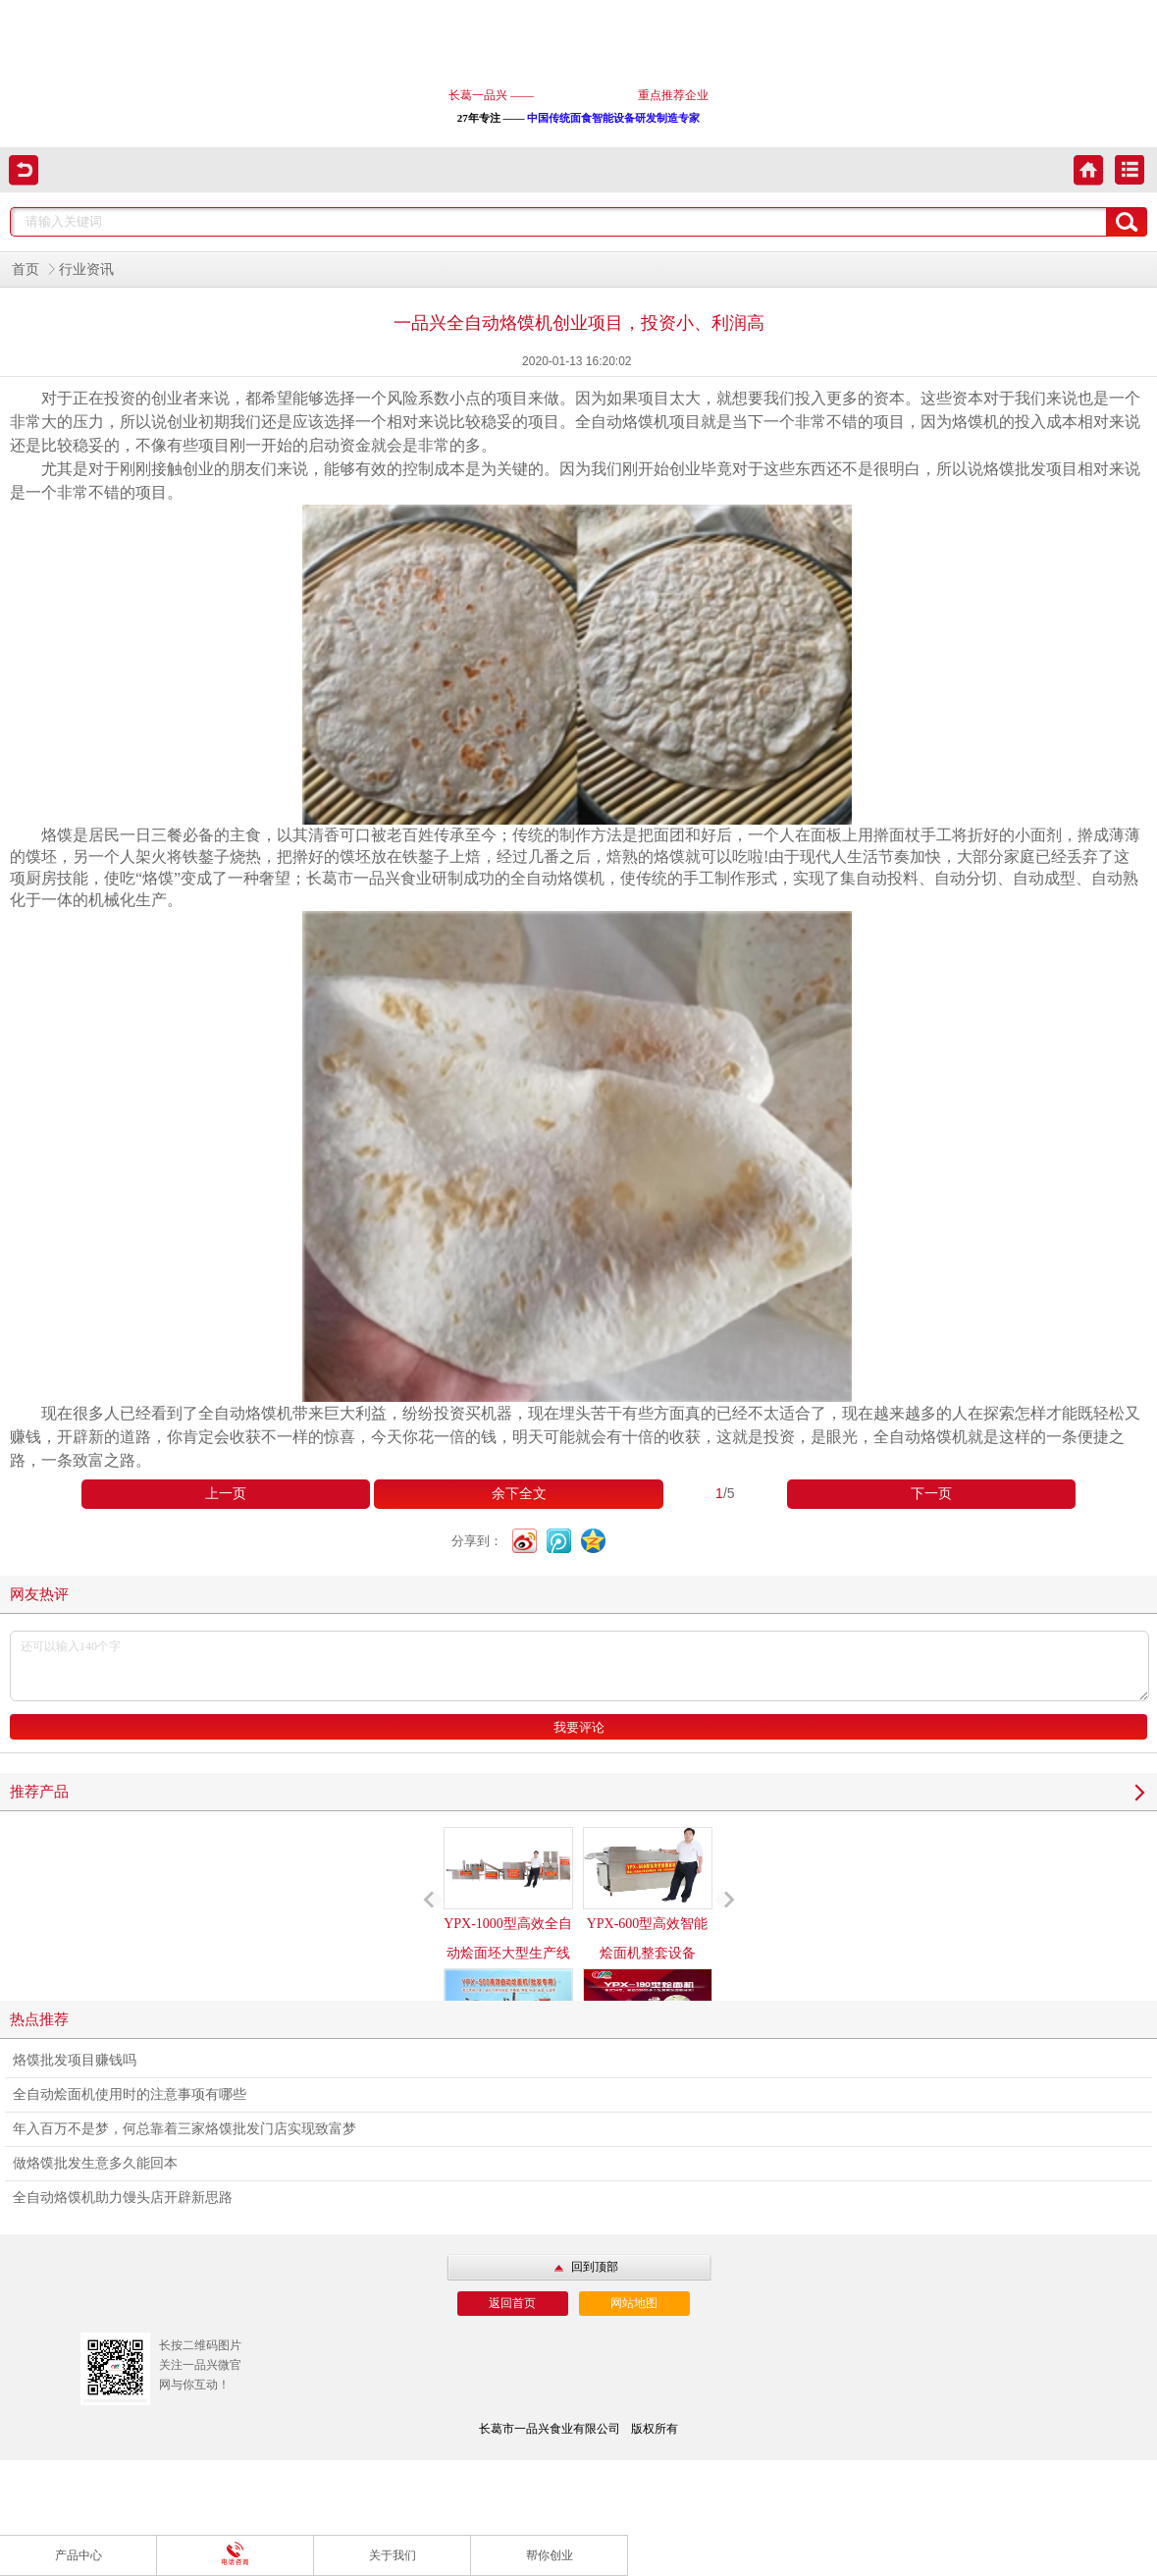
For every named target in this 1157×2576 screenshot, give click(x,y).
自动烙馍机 (565, 878)
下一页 (931, 1493)
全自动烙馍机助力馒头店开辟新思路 (123, 2197)
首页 (25, 269)
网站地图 (633, 2303)
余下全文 (519, 1493)
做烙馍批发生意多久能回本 (95, 2163)
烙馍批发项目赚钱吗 (74, 2060)
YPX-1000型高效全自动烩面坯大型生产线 (508, 1893)
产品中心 (78, 2555)
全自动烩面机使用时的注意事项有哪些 (129, 2094)
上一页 (225, 1493)
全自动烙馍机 (920, 1436)
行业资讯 (86, 269)
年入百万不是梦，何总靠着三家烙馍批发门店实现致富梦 (184, 2128)
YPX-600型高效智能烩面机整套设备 (647, 1893)
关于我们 (392, 2555)
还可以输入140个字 (579, 1666)
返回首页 (512, 2303)
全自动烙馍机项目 (638, 421)
